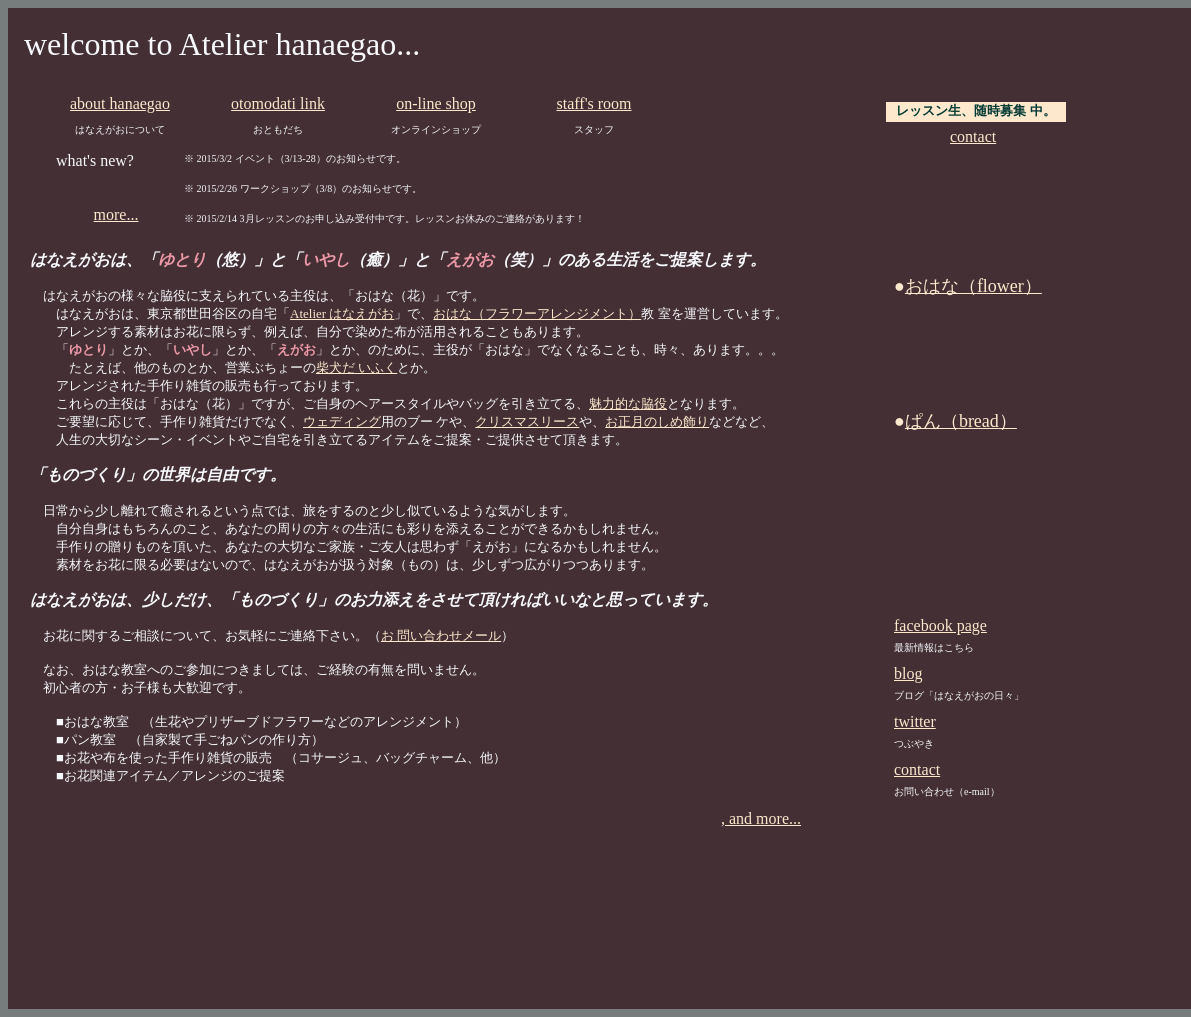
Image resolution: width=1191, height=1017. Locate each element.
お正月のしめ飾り (657, 421)
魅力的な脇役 (628, 403)
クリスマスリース (527, 421)
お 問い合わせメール (441, 635)
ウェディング (342, 421)
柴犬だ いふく (356, 367)
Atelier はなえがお (342, 313)
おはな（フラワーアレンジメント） (537, 313)
